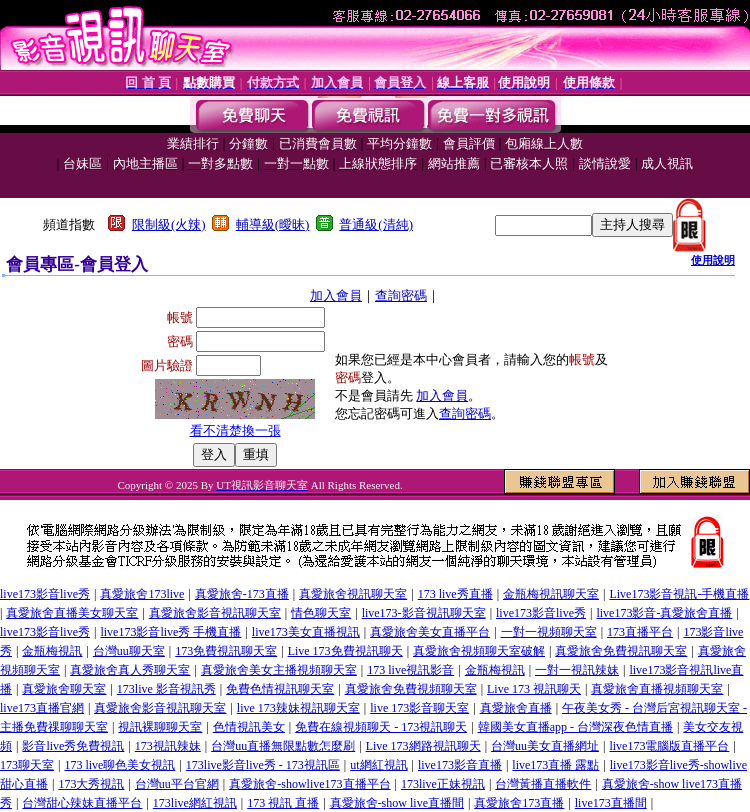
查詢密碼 (401, 295)
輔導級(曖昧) (273, 224)
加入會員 (336, 295)
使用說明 (713, 260)
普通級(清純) (376, 224)
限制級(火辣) (169, 224)
